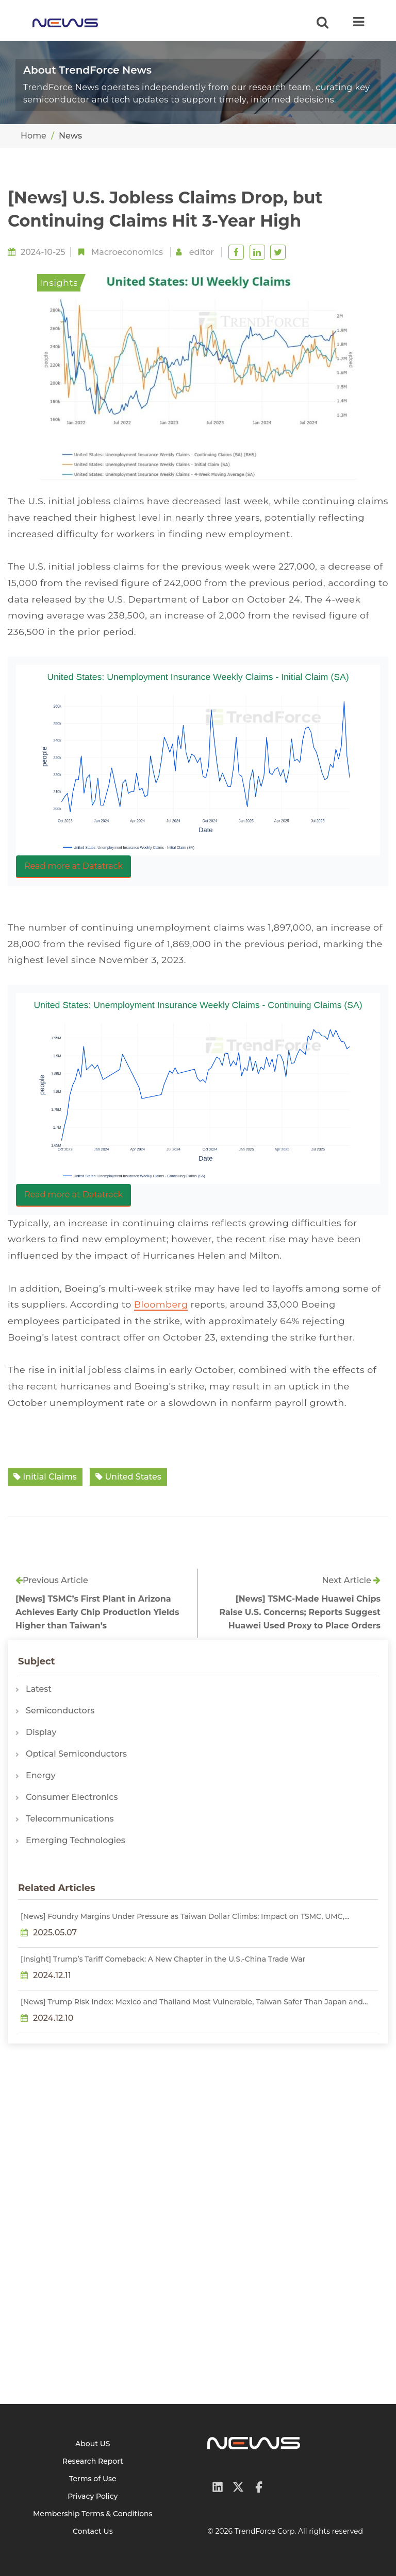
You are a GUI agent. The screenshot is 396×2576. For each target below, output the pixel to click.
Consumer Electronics (72, 1797)
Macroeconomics (127, 252)
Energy (41, 1775)
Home (33, 136)
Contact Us (93, 2531)
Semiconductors (60, 1710)
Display (41, 1732)
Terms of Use (93, 2478)
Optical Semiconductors (76, 1754)
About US (92, 2443)
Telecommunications (70, 1819)
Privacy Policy (93, 2496)
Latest (39, 1689)
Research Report (92, 2461)
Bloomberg (161, 1304)
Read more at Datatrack (73, 866)
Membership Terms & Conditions (93, 2513)
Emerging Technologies (75, 1840)
